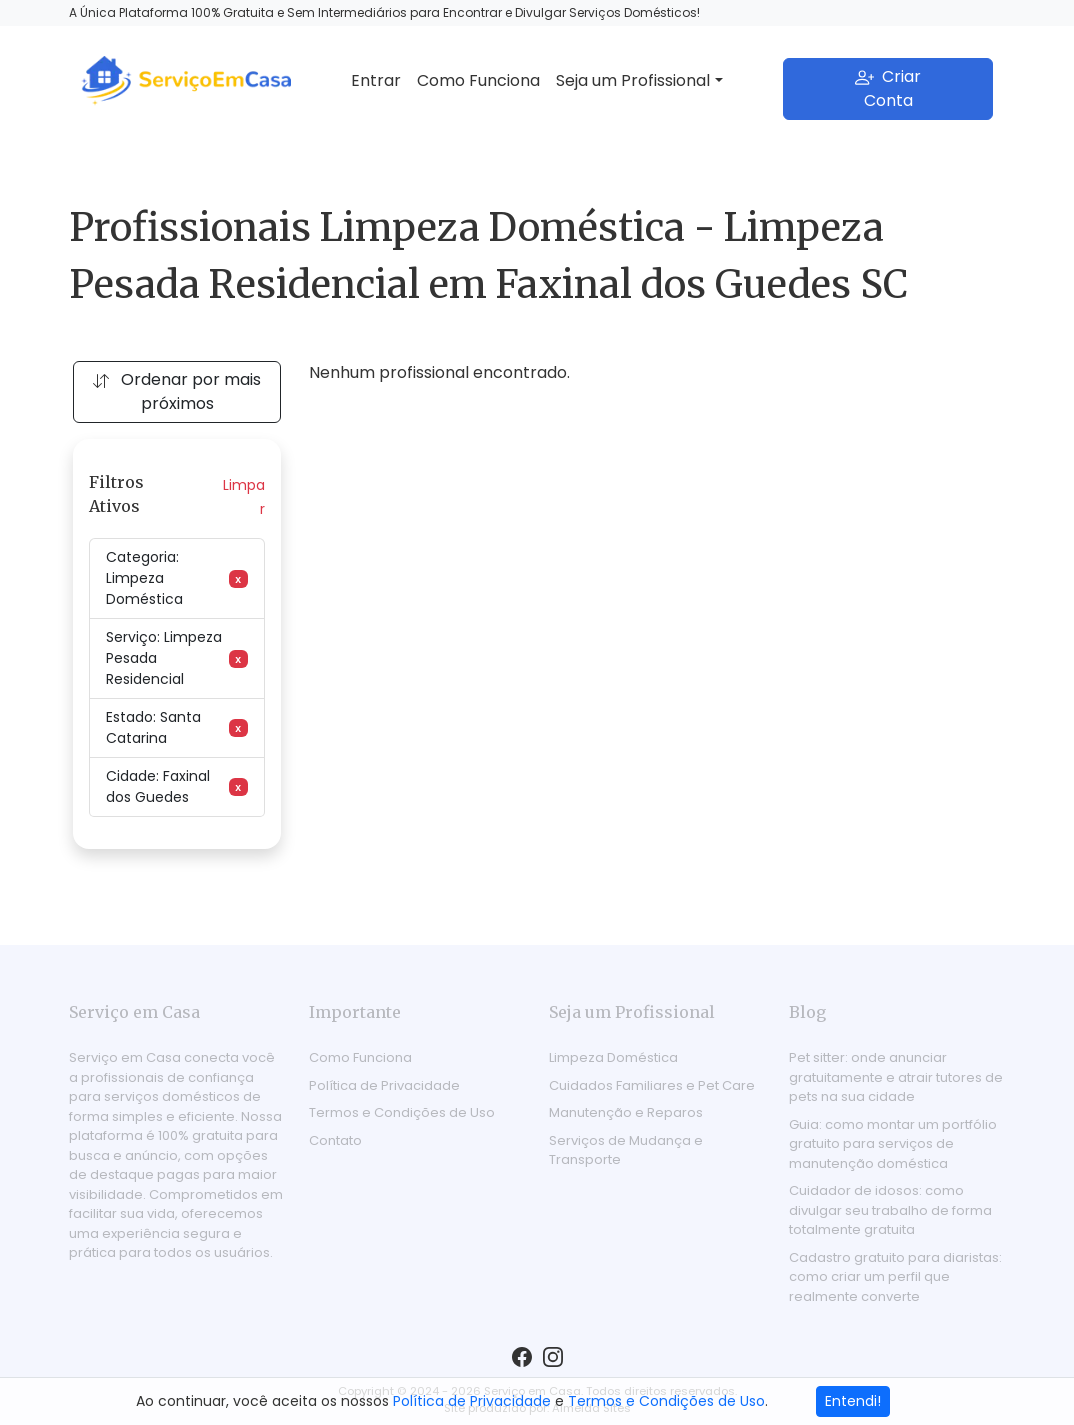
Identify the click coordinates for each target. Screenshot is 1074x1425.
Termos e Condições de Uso (402, 1112)
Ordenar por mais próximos (177, 391)
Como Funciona (478, 80)
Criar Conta (888, 88)
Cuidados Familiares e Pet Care (652, 1085)
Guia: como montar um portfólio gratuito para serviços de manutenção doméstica (893, 1144)
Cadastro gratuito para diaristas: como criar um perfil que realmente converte (895, 1277)
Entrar (376, 80)
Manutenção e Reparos (626, 1112)
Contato (335, 1140)
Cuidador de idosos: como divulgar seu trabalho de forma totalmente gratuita (890, 1210)
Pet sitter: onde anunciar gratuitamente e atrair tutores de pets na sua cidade (896, 1077)
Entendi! (853, 1401)
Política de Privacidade (384, 1085)
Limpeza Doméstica (613, 1057)
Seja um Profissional (633, 80)
